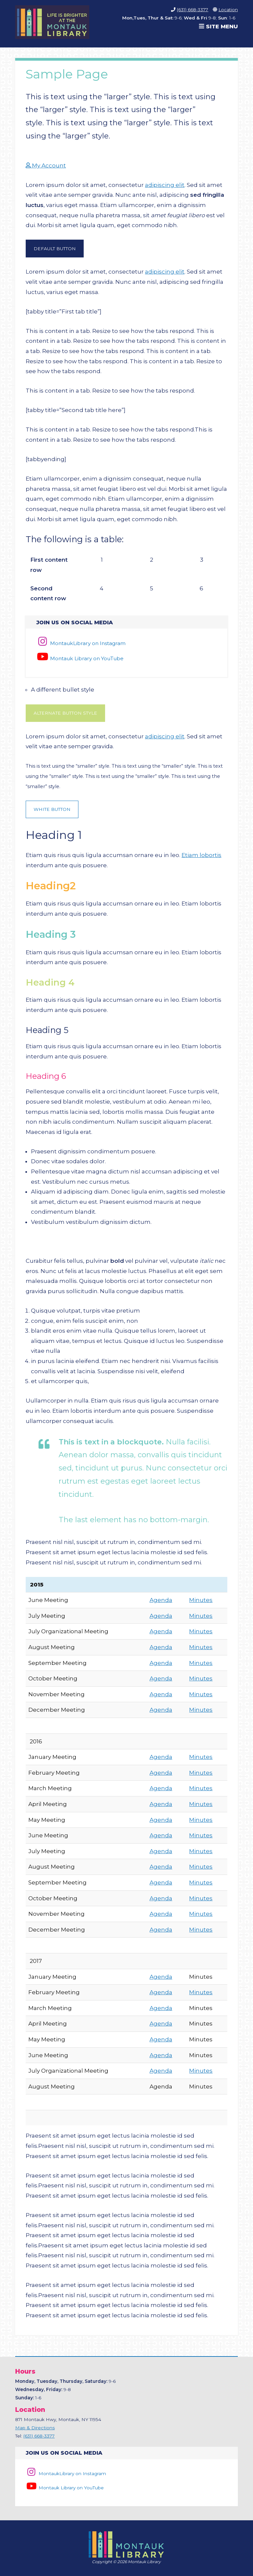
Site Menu (218, 26)
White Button (52, 809)
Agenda (161, 1600)
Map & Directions (35, 2427)
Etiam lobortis (201, 855)
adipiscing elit (164, 185)
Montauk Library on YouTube (80, 658)
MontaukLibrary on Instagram (81, 643)
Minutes (200, 1600)
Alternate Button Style (65, 713)
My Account (46, 165)
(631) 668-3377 (192, 9)
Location (228, 9)
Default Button (55, 248)
